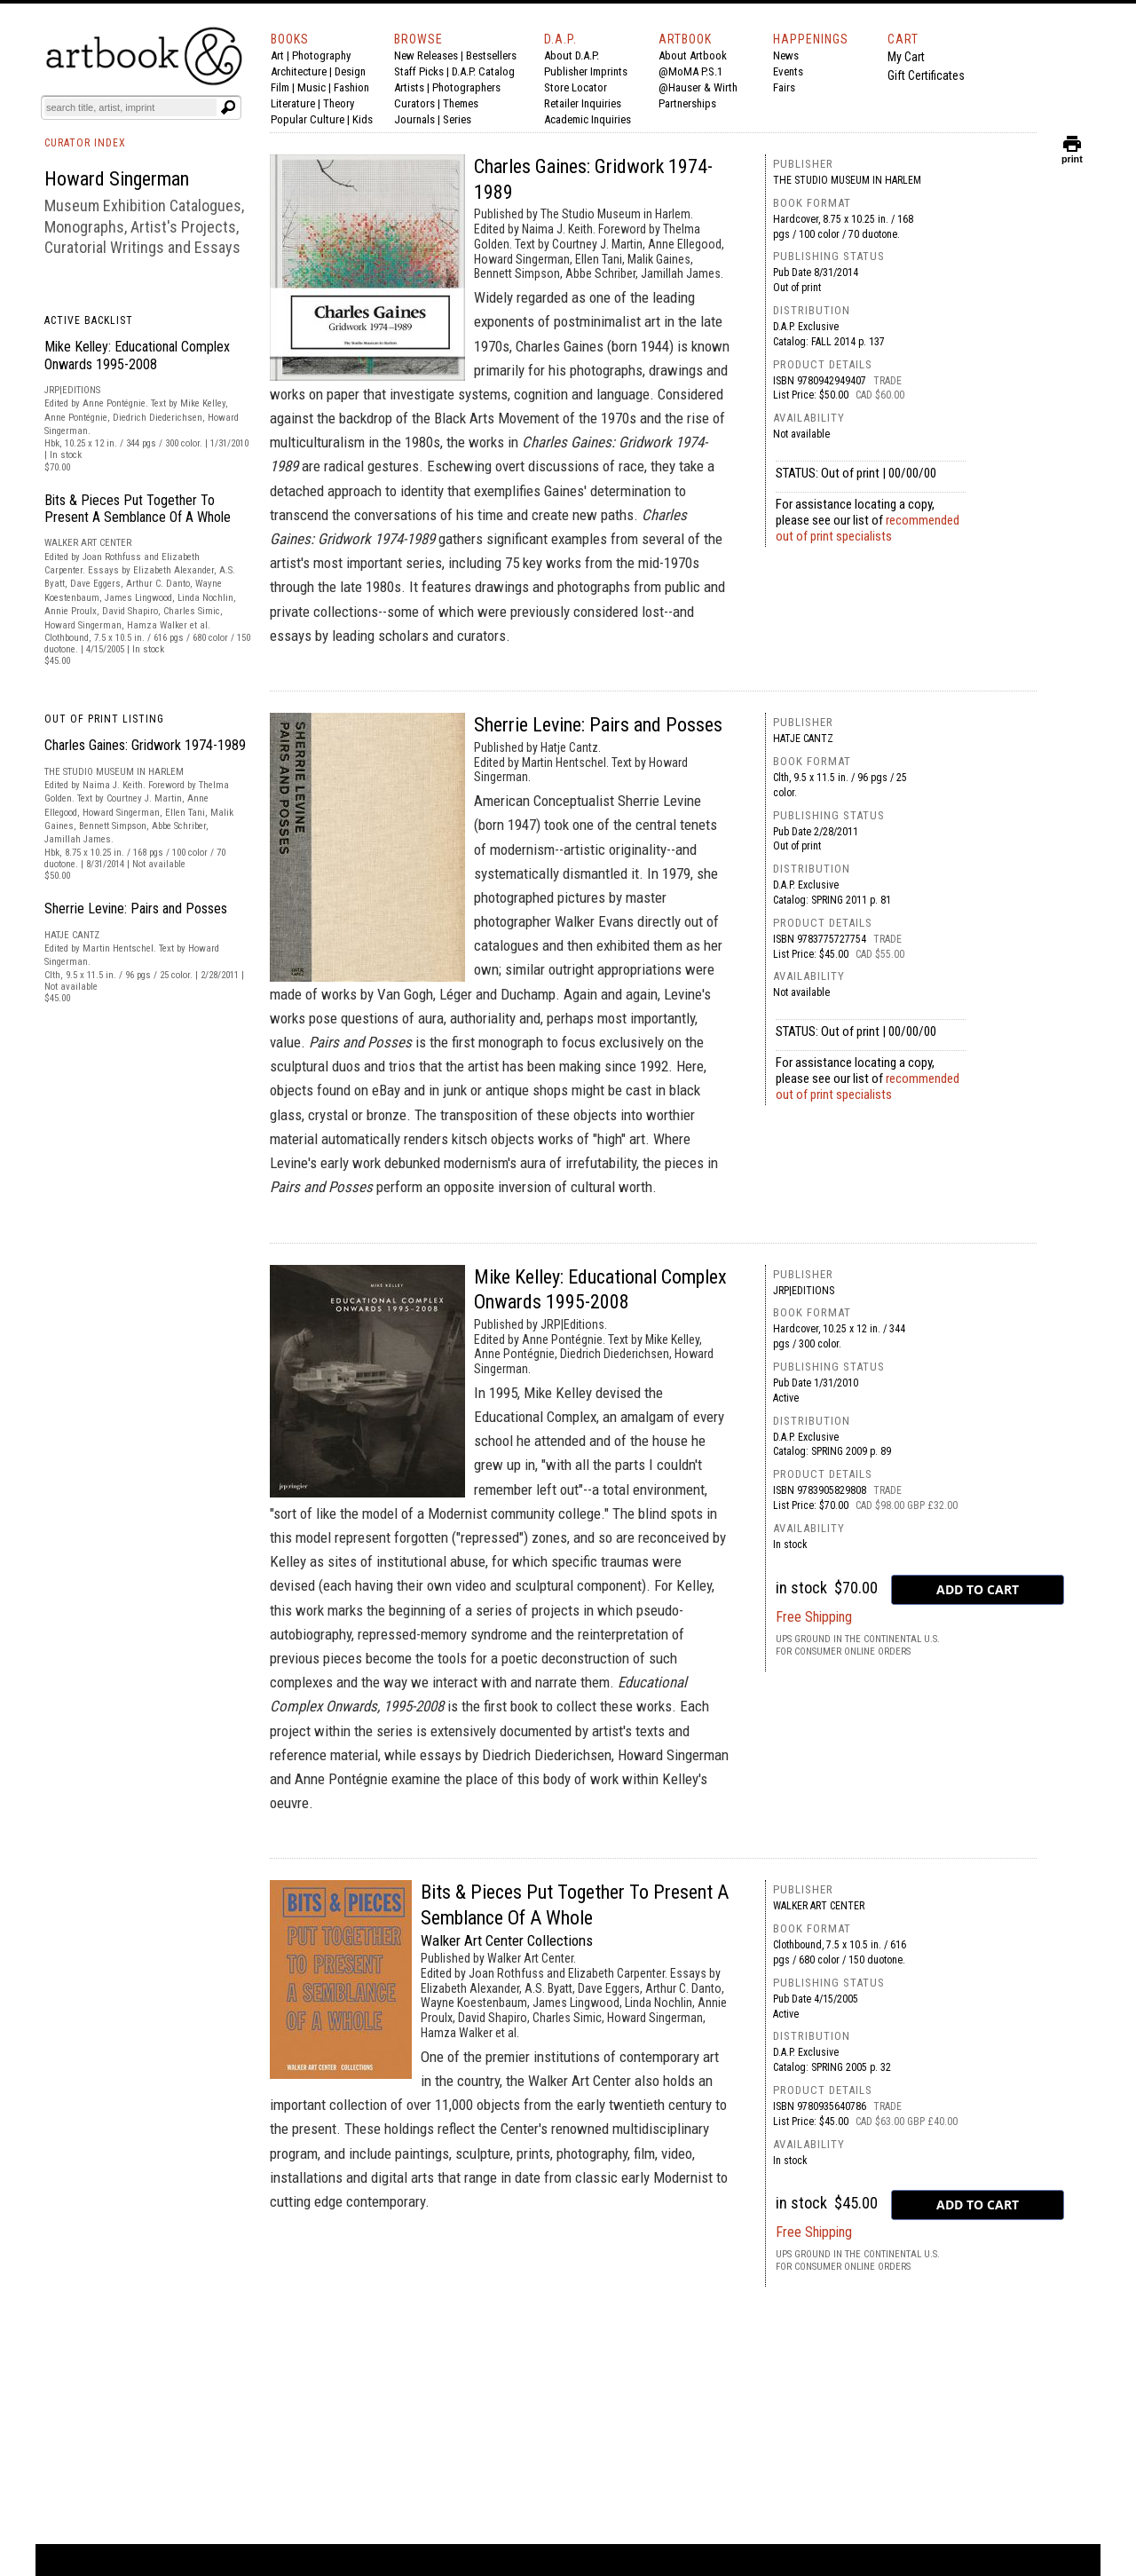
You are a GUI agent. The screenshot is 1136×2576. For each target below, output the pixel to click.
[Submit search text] (228, 107)
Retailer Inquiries (582, 103)
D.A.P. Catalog (483, 71)
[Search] (130, 107)
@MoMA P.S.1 (690, 71)
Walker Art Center (818, 1906)
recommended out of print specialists (867, 528)
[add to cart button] (977, 1590)
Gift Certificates (926, 75)
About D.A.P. (571, 55)
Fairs (784, 87)
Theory (338, 103)
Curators (414, 103)
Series (457, 119)
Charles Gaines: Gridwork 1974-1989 (145, 745)
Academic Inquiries (587, 119)
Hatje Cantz (803, 738)
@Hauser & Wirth (698, 87)
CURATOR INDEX (85, 143)
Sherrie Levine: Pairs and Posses (135, 908)
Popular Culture (307, 119)
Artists (409, 87)
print (1072, 155)
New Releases (426, 55)
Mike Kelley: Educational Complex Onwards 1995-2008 (137, 355)
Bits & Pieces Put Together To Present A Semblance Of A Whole (137, 508)
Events (788, 71)
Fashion (351, 87)
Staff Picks (419, 71)
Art (277, 55)
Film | (284, 87)
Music (311, 87)
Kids (362, 119)
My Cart (906, 57)
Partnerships (687, 103)
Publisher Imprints (585, 71)
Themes (460, 103)
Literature (293, 103)
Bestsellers (491, 55)
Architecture (299, 71)
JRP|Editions (803, 1290)
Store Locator (575, 87)
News (786, 55)
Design (350, 71)
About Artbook (693, 55)
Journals (414, 119)
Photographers (466, 87)
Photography (321, 55)
